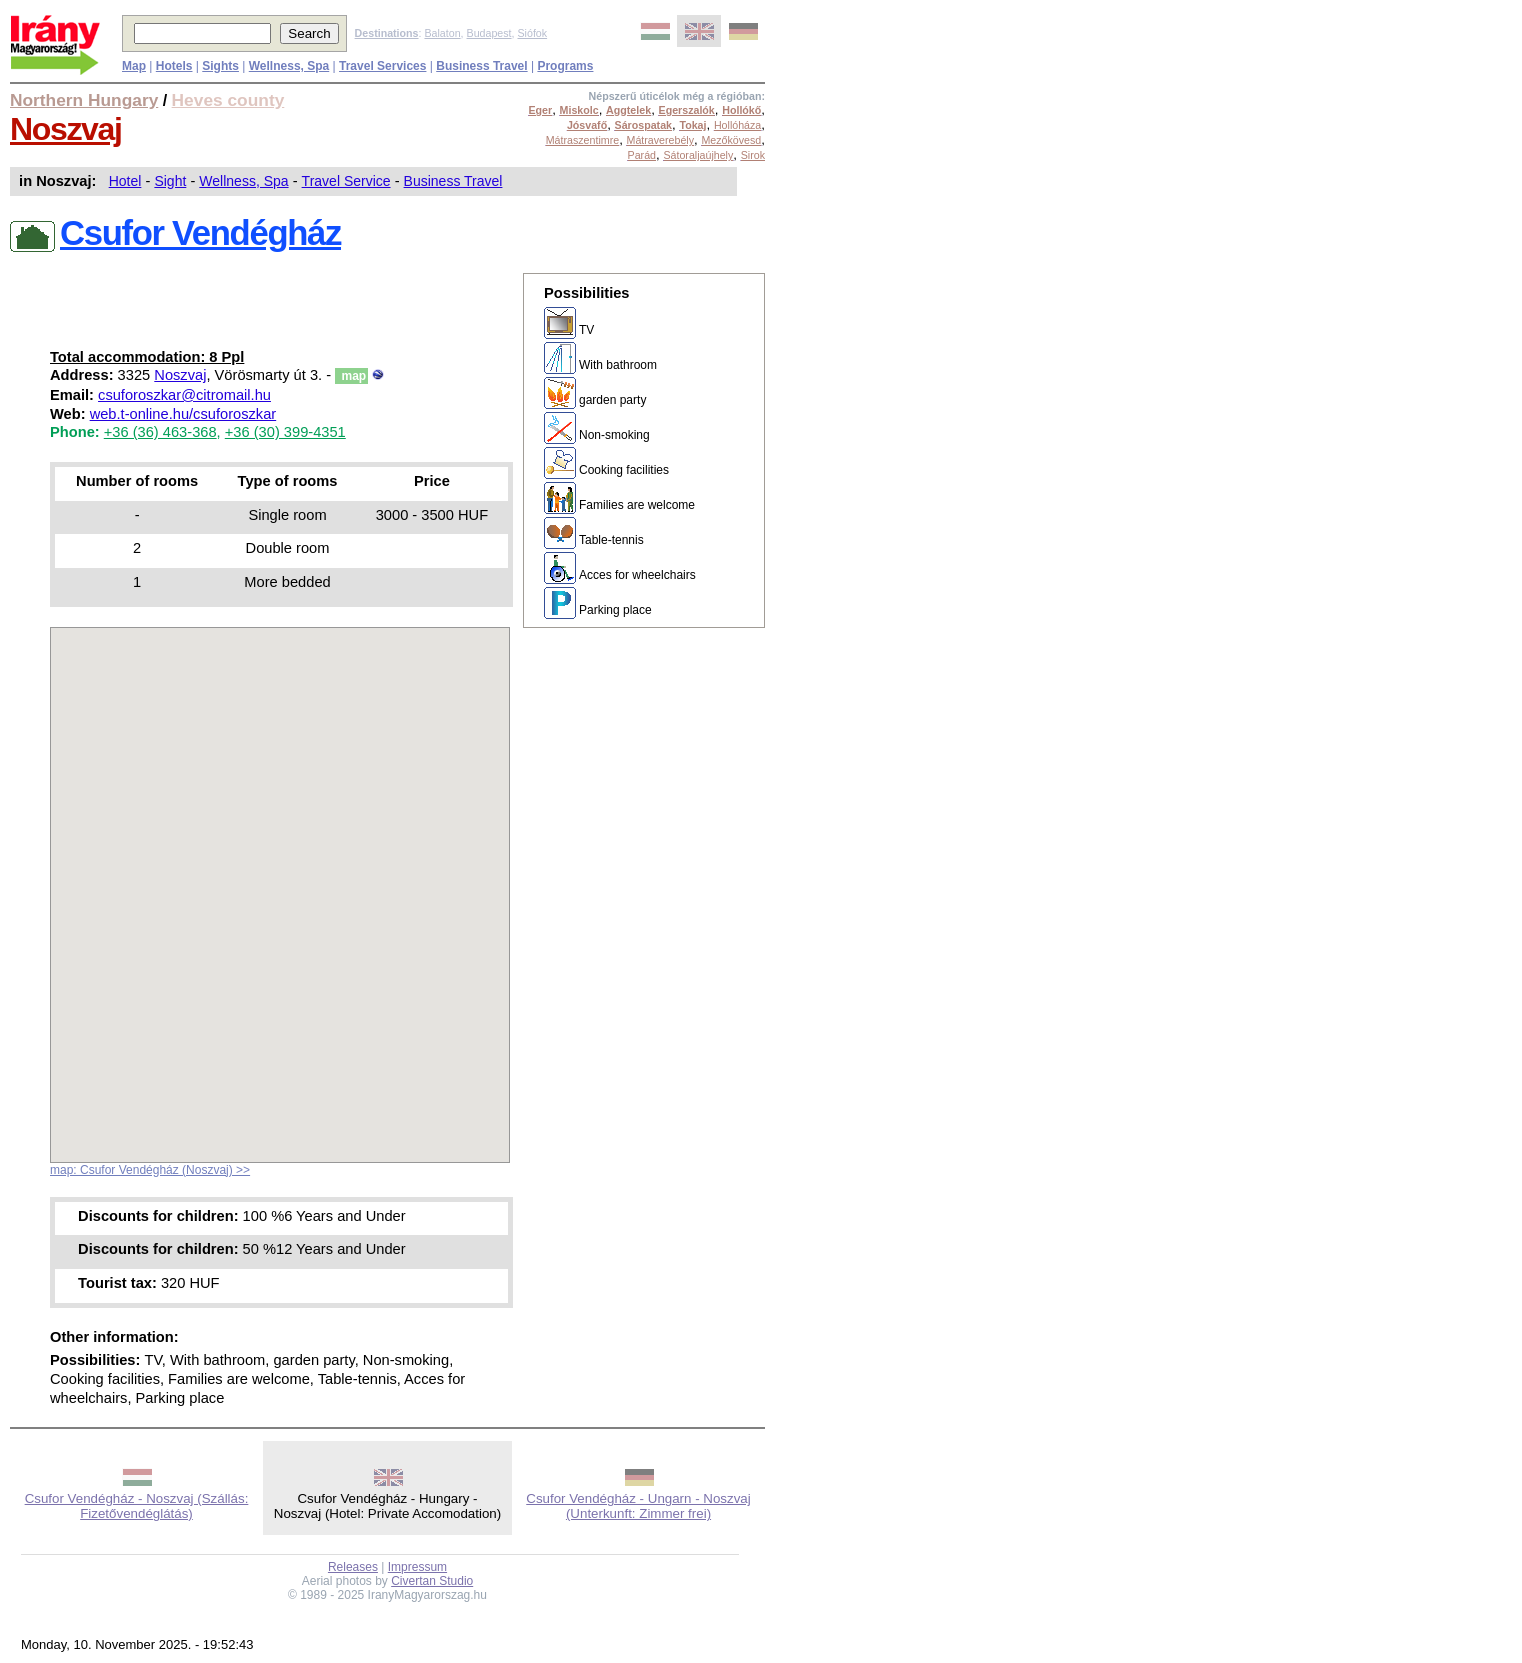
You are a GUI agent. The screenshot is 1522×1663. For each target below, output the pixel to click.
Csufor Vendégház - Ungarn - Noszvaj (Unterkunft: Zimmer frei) (638, 1506)
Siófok (532, 33)
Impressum (417, 1567)
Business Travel (453, 181)
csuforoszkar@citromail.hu (184, 395)
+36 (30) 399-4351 (285, 432)
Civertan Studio (432, 1581)
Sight (170, 181)
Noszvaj (66, 129)
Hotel (125, 181)
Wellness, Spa (243, 181)
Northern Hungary (84, 100)
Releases (353, 1567)
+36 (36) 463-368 (160, 432)
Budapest (489, 33)
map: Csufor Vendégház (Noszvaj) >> (150, 1170)
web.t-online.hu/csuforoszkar (183, 414)
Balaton (442, 33)
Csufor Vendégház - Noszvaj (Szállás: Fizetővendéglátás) (137, 1506)
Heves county (228, 100)
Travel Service (346, 181)
